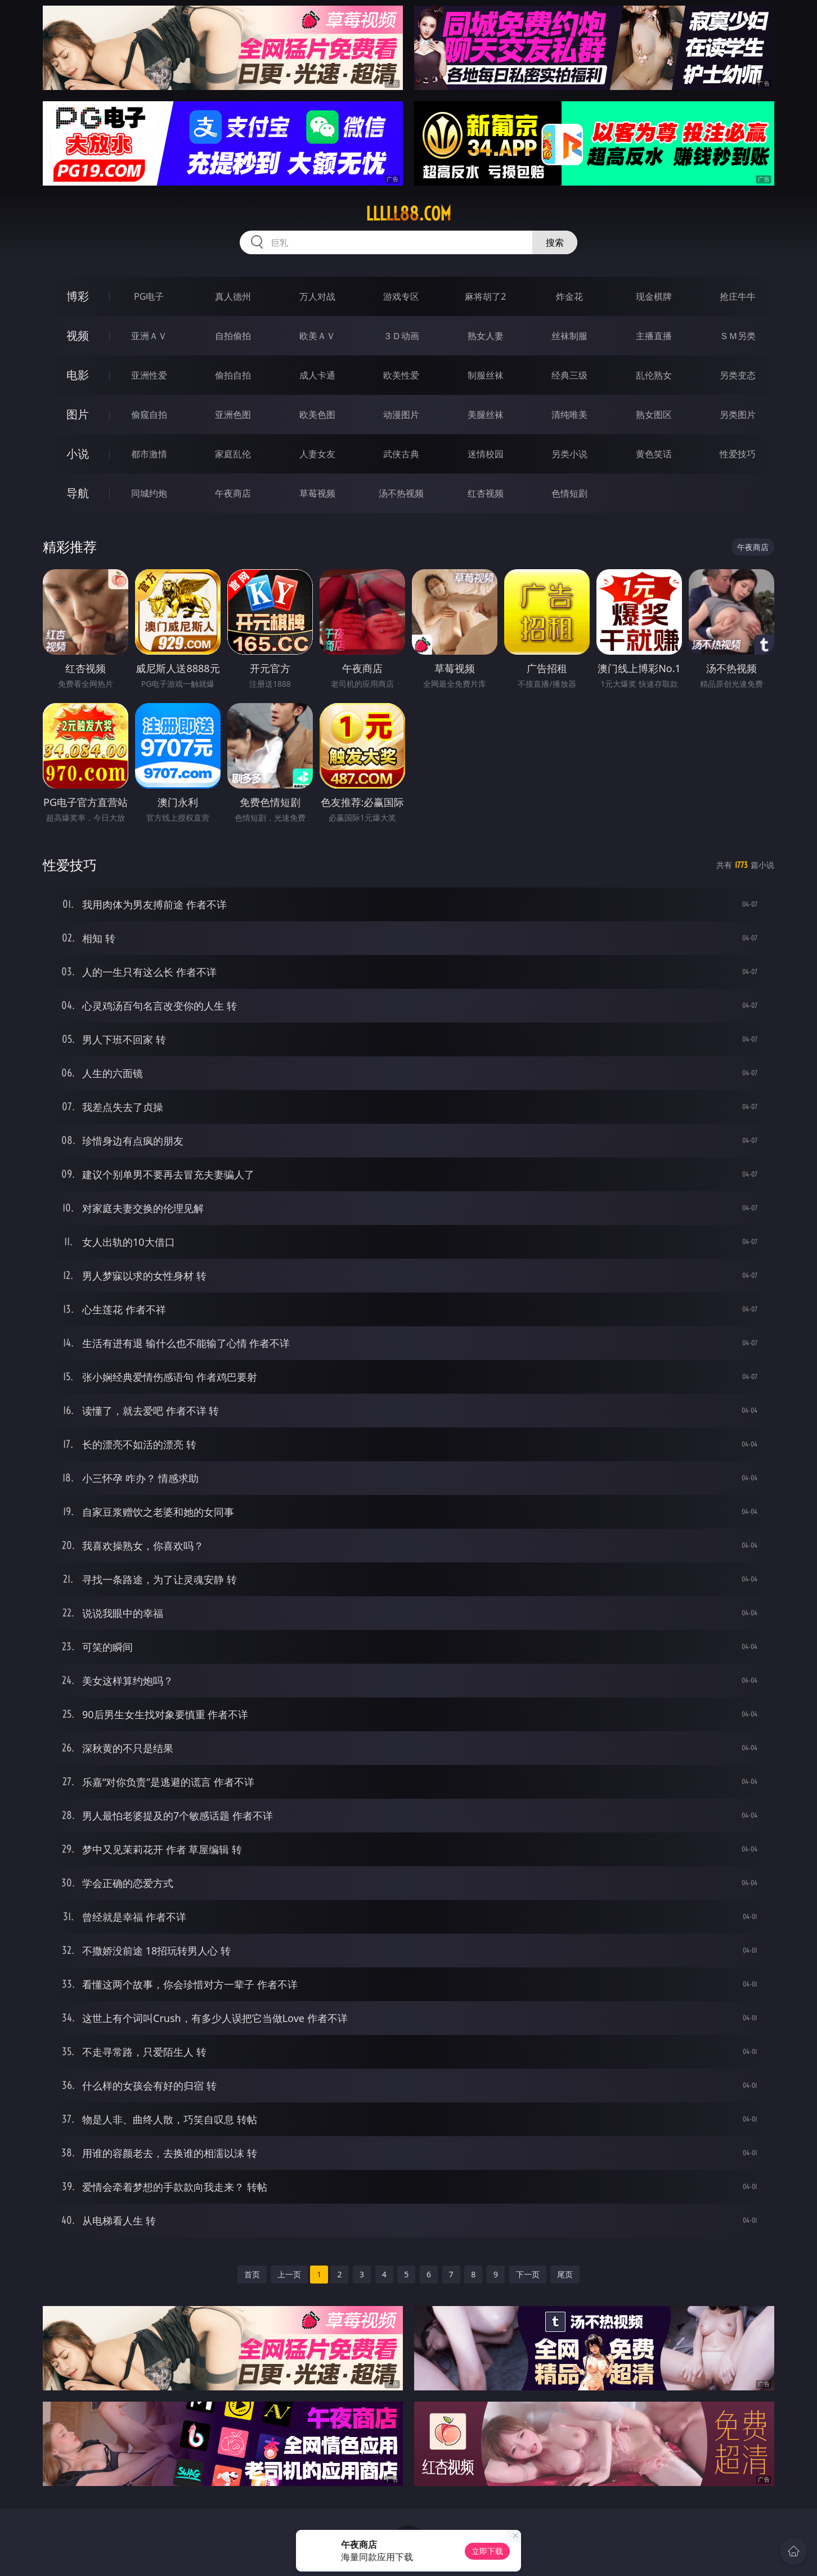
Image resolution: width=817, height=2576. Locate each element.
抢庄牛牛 (738, 296)
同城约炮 (149, 493)
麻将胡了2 (485, 296)
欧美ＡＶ (317, 336)
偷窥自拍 (149, 414)
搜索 (555, 242)
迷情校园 (486, 454)
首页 (252, 2274)
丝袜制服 (569, 336)
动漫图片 (401, 414)
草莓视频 (317, 493)
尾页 (565, 2274)
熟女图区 (654, 414)
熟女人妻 (486, 336)
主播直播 (654, 336)
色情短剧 (569, 493)
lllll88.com (408, 213)
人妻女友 (317, 454)
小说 (77, 453)
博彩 (77, 296)
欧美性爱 (401, 375)
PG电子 (149, 296)
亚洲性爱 (149, 375)
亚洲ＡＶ (149, 336)
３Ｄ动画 (401, 336)
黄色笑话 (654, 454)
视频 (77, 335)
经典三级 (569, 375)
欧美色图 (317, 414)
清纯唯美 (569, 414)
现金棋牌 (654, 296)
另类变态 (738, 375)
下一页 (528, 2274)
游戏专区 (401, 296)
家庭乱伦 (233, 454)
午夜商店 (233, 493)
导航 (77, 493)
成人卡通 (317, 375)
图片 (77, 414)
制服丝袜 (486, 375)
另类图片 (738, 414)
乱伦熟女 (654, 375)
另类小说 (569, 454)
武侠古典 (401, 454)
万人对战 (317, 296)
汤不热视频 (401, 493)
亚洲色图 (233, 414)
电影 (77, 374)
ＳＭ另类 (738, 336)
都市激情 (149, 454)
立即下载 (487, 2551)
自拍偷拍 (233, 336)
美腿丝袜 (486, 414)
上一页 (289, 2274)
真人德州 (233, 296)
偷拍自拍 (233, 375)
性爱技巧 (738, 454)
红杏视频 (486, 493)
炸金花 (569, 296)
